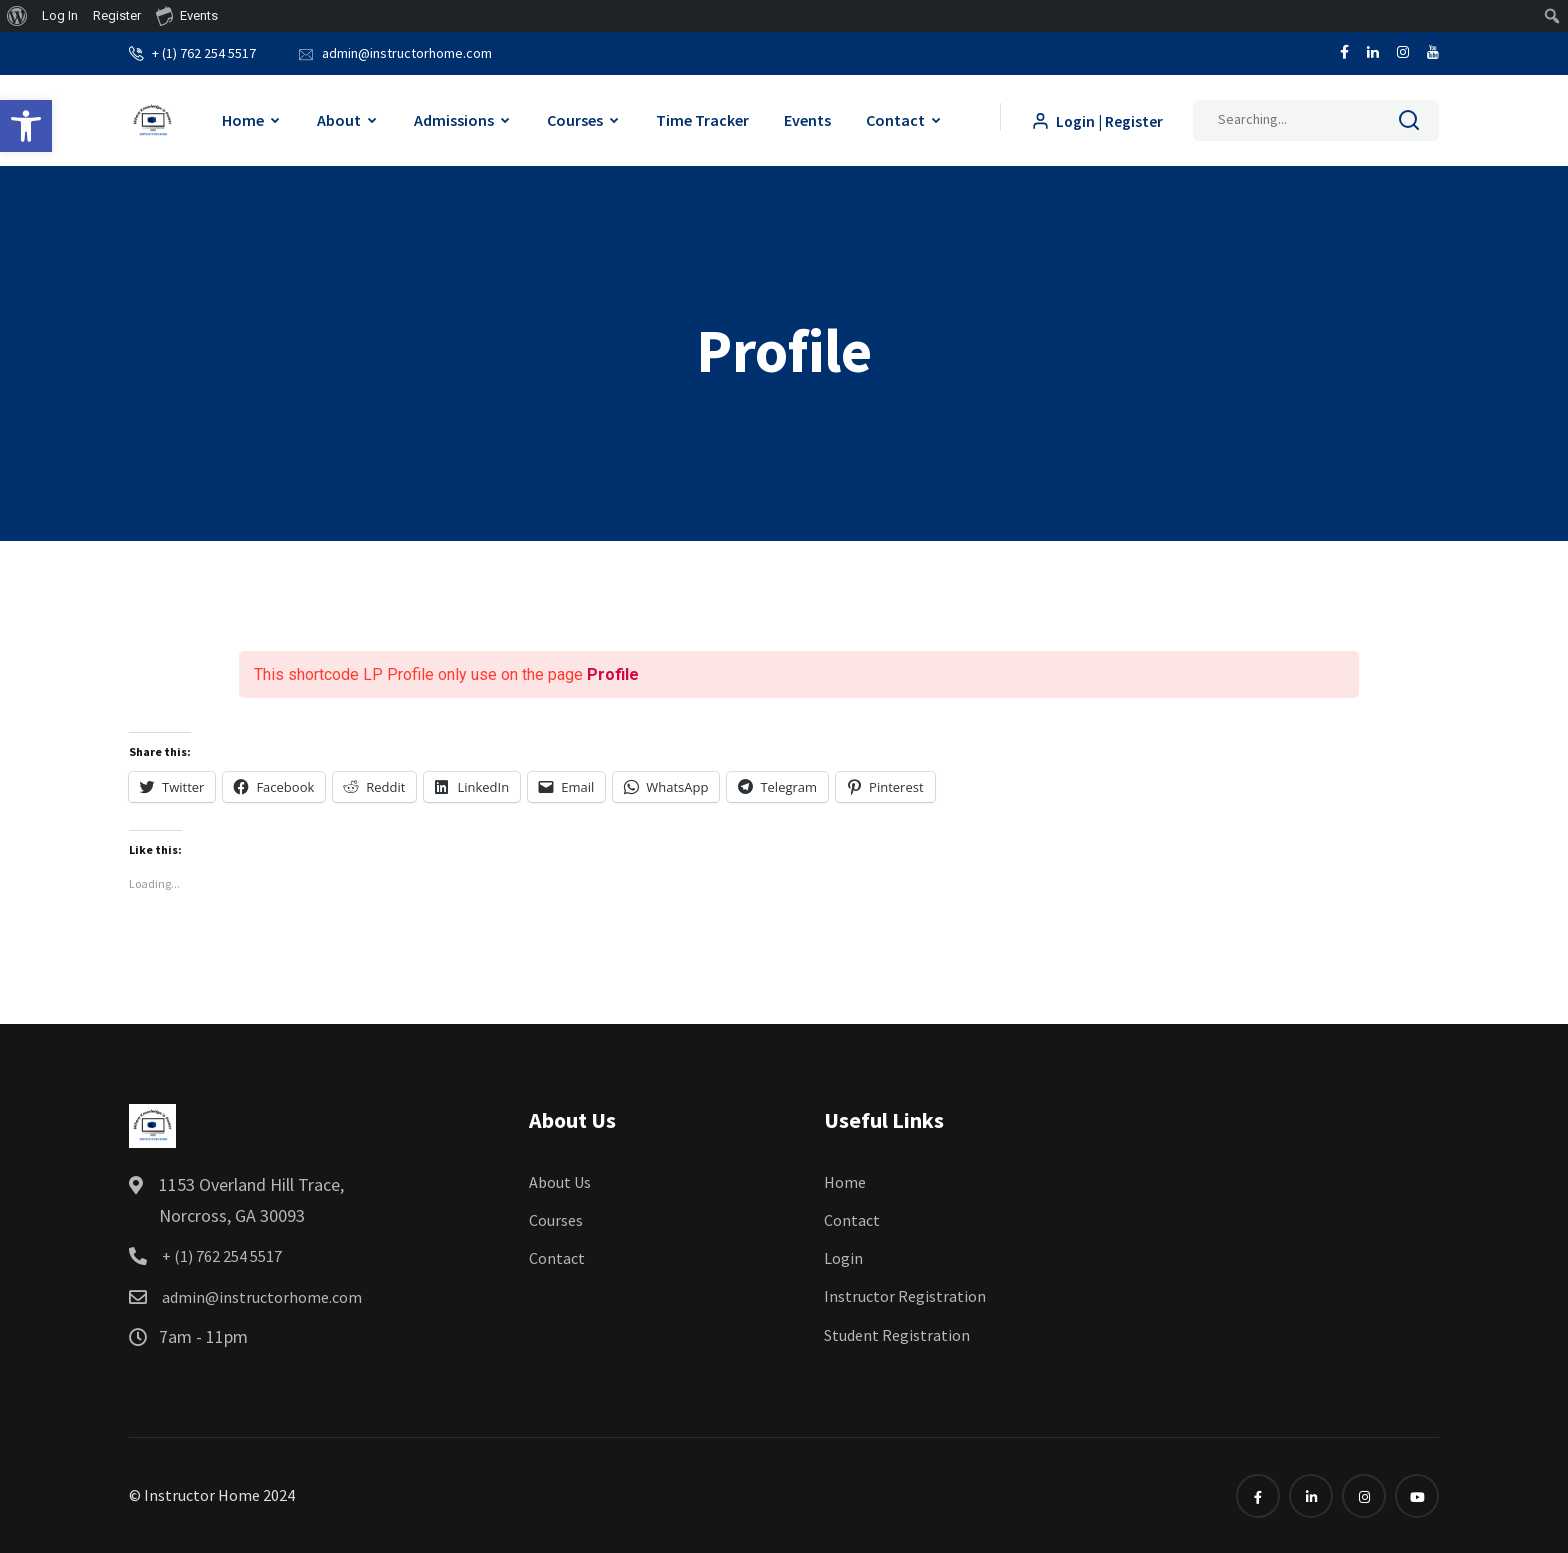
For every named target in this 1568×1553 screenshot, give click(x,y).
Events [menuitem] (187, 15)
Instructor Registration (905, 1295)
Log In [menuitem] (60, 15)
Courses (574, 119)
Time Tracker (701, 119)
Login (843, 1257)
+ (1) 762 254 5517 (204, 52)
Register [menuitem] (117, 15)
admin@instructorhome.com (407, 52)
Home (242, 119)
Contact (894, 119)
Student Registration (897, 1334)
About (338, 119)
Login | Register (1096, 120)
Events (806, 119)
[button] (26, 126)
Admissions (453, 119)
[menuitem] (17, 16)
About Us (560, 1181)
